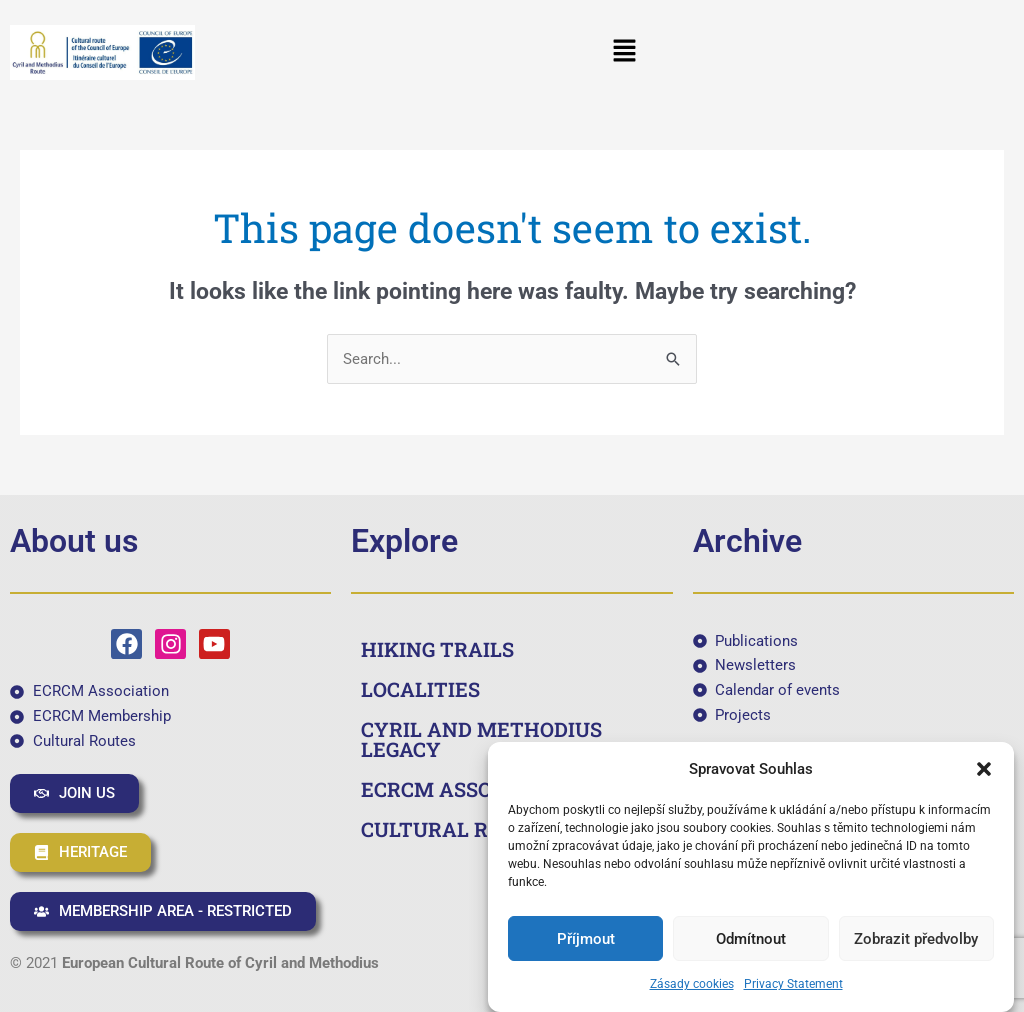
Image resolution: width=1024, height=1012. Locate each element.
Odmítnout (751, 939)
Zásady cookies (692, 984)
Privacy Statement (793, 984)
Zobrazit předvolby (916, 939)
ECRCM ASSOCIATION (468, 789)
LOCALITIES (420, 689)
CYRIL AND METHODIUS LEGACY (481, 739)
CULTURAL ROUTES (458, 829)
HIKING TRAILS (437, 649)
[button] (984, 769)
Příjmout (586, 939)
